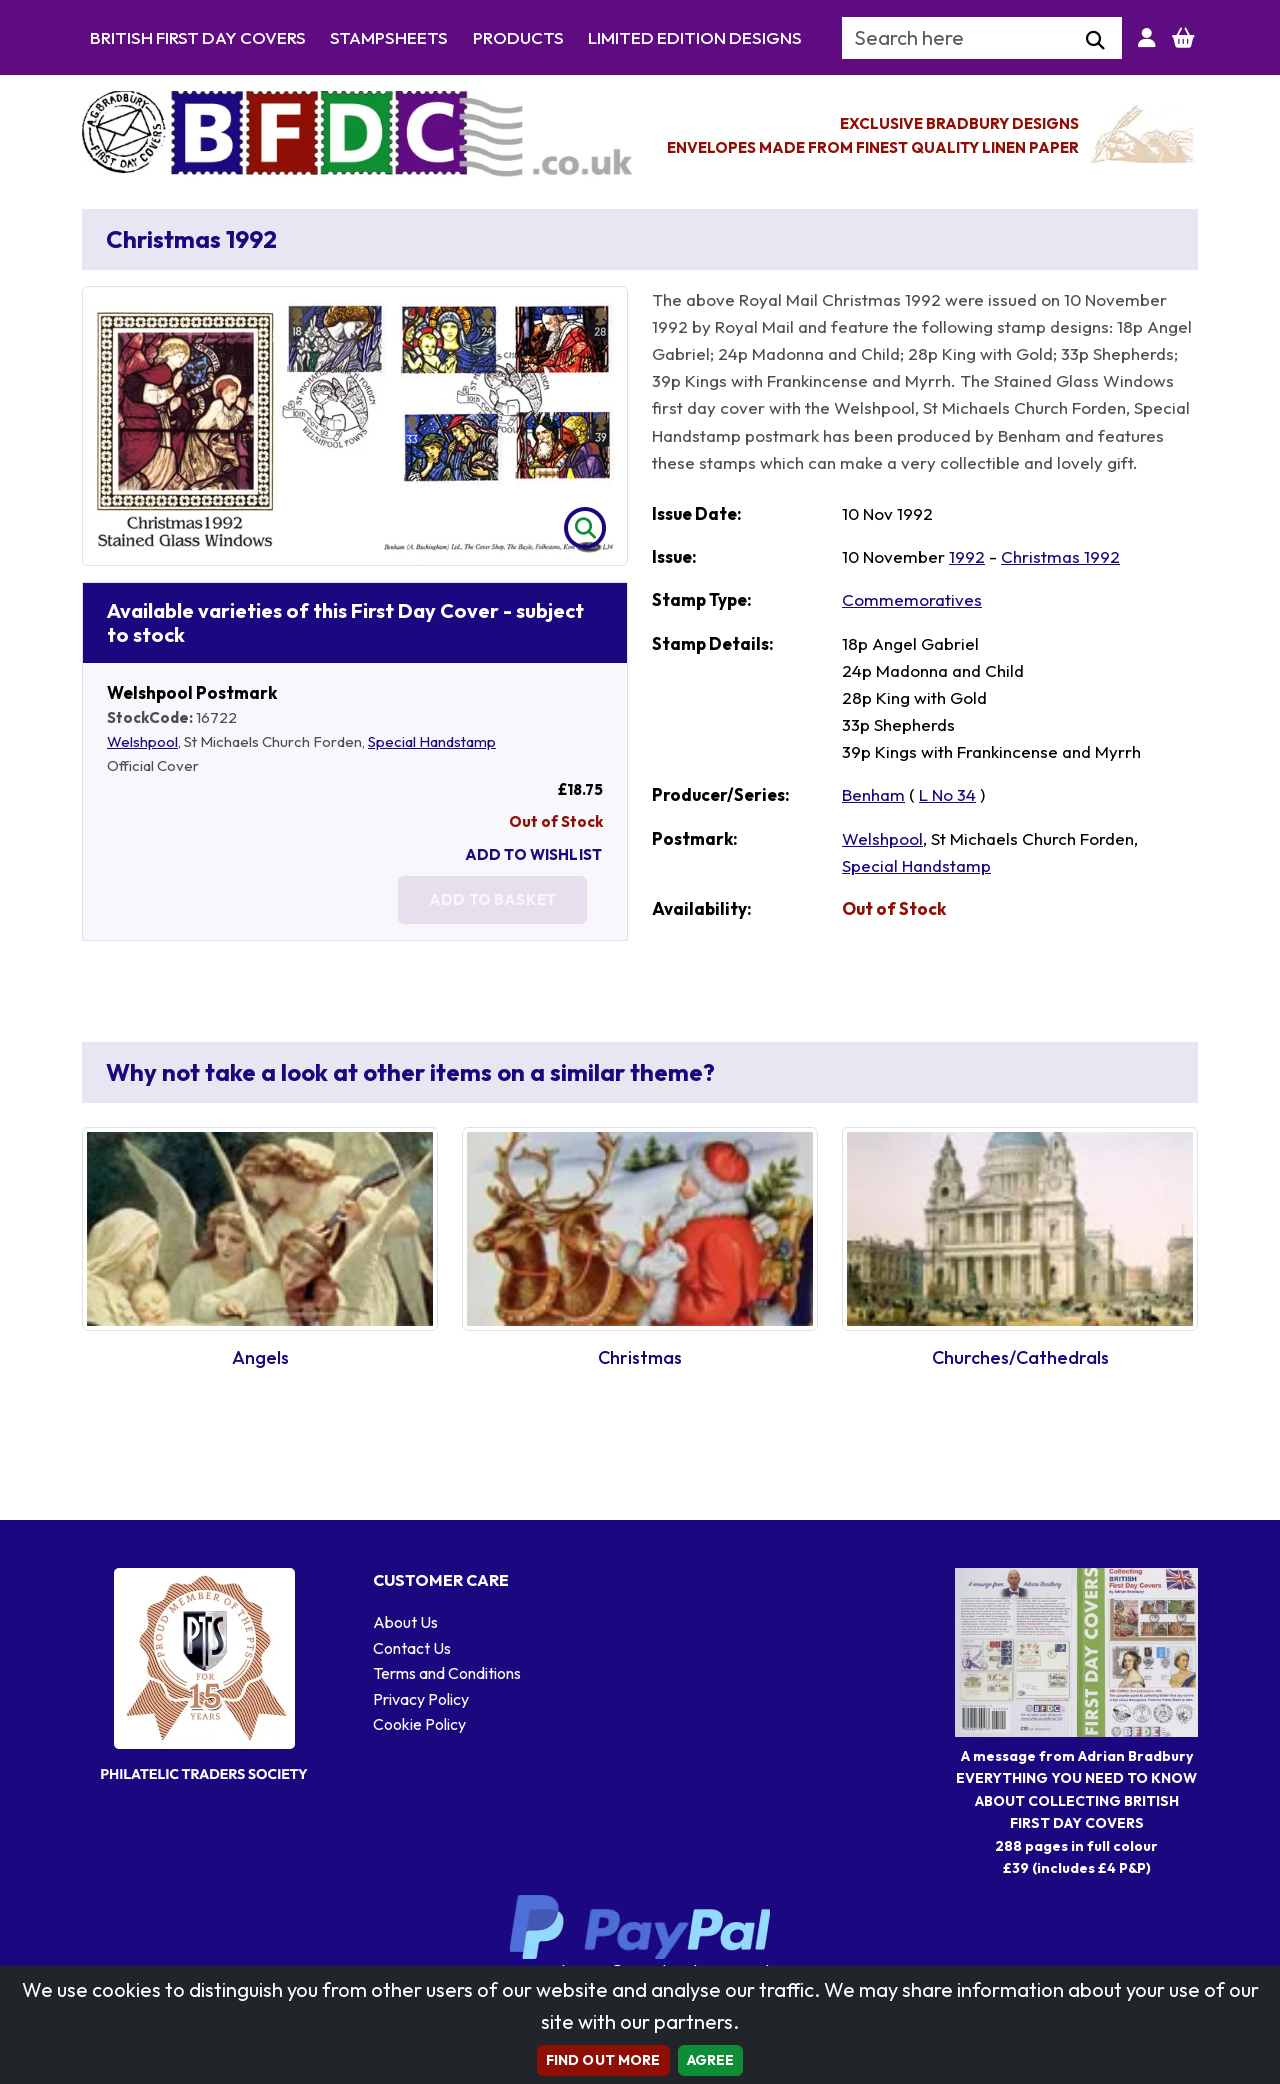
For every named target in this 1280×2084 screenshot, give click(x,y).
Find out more (603, 2060)
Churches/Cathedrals (1020, 1357)
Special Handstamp (432, 741)
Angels (260, 1357)
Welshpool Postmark (192, 692)
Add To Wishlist (533, 854)
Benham (873, 794)
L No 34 (947, 794)
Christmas (640, 1357)
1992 (967, 556)
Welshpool (142, 741)
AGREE (711, 2060)
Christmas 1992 (1060, 556)
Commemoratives (912, 599)
